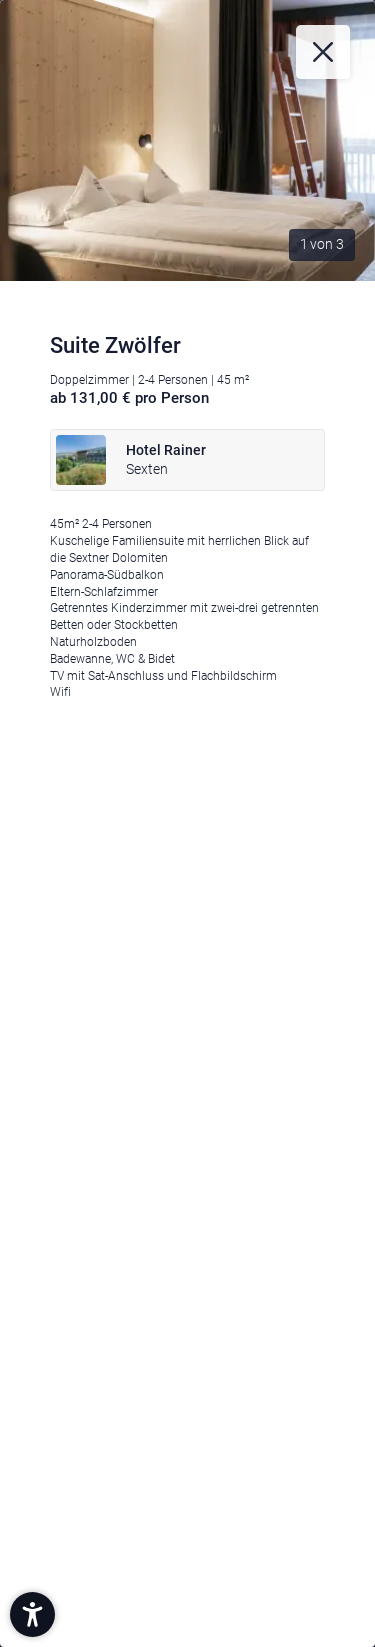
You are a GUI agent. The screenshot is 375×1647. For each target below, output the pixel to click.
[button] (32, 1614)
